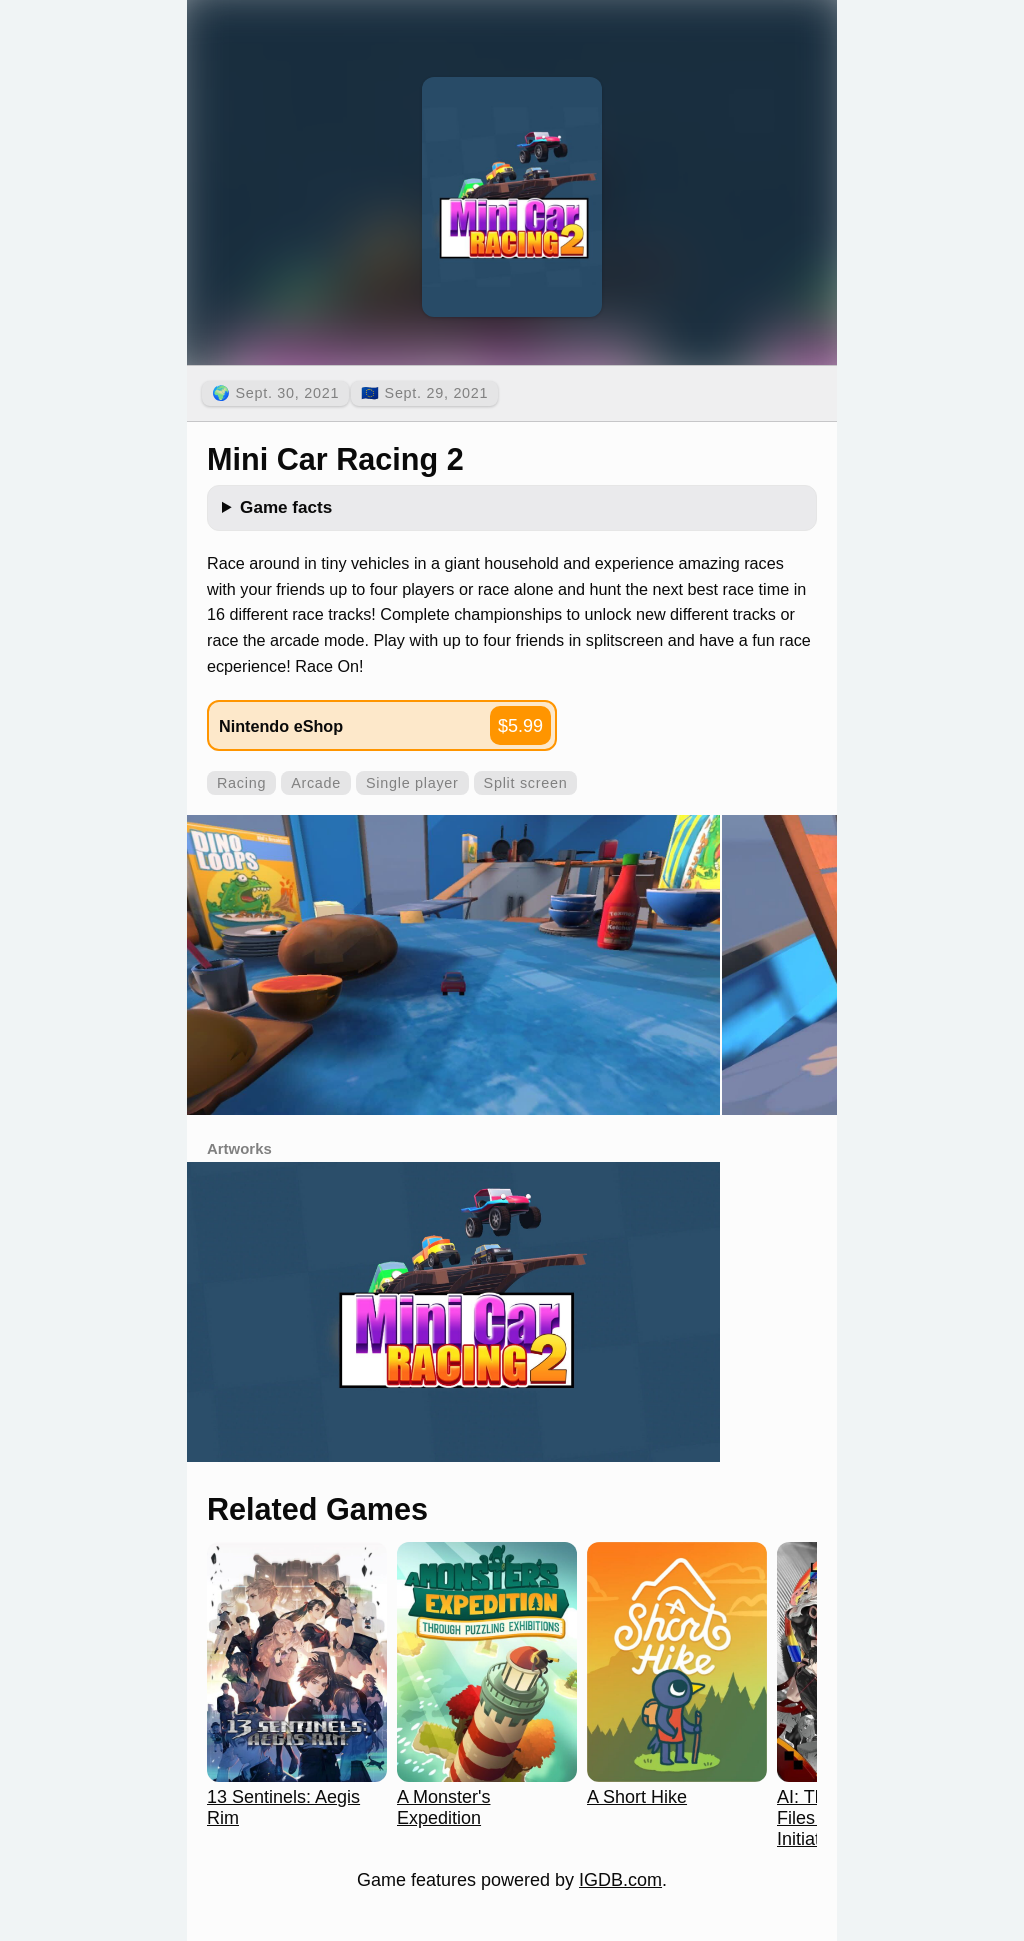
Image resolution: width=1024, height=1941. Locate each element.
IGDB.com (620, 1880)
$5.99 (520, 726)
